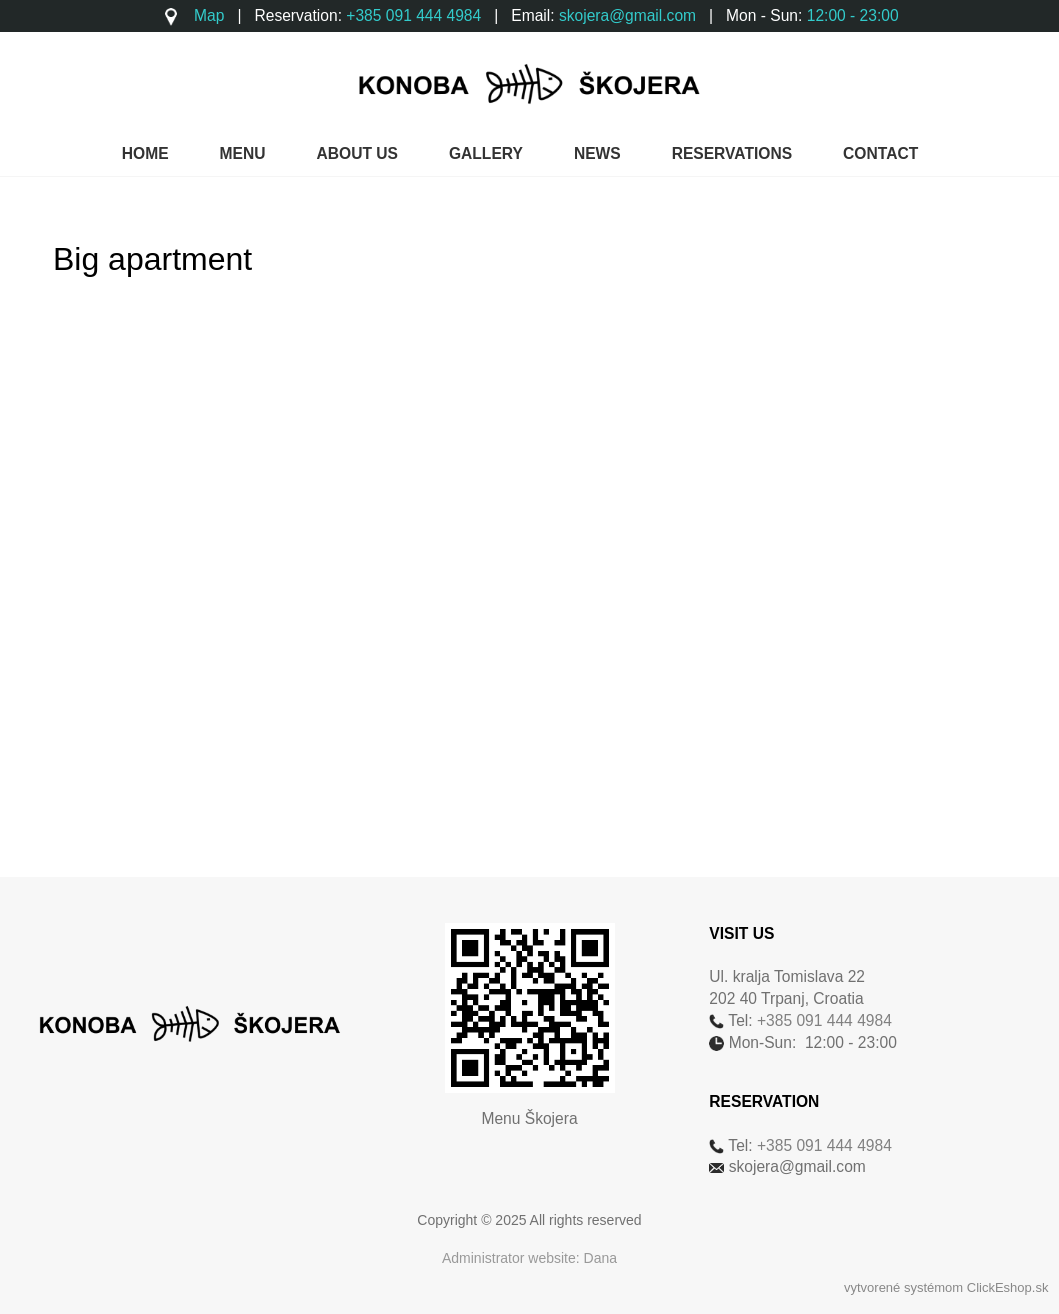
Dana (600, 1258)
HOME (145, 153)
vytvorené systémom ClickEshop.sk (946, 1287)
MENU (243, 153)
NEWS (597, 153)
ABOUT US (357, 153)
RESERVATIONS (732, 153)
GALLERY (486, 153)
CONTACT (880, 153)
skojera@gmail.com (627, 15)
